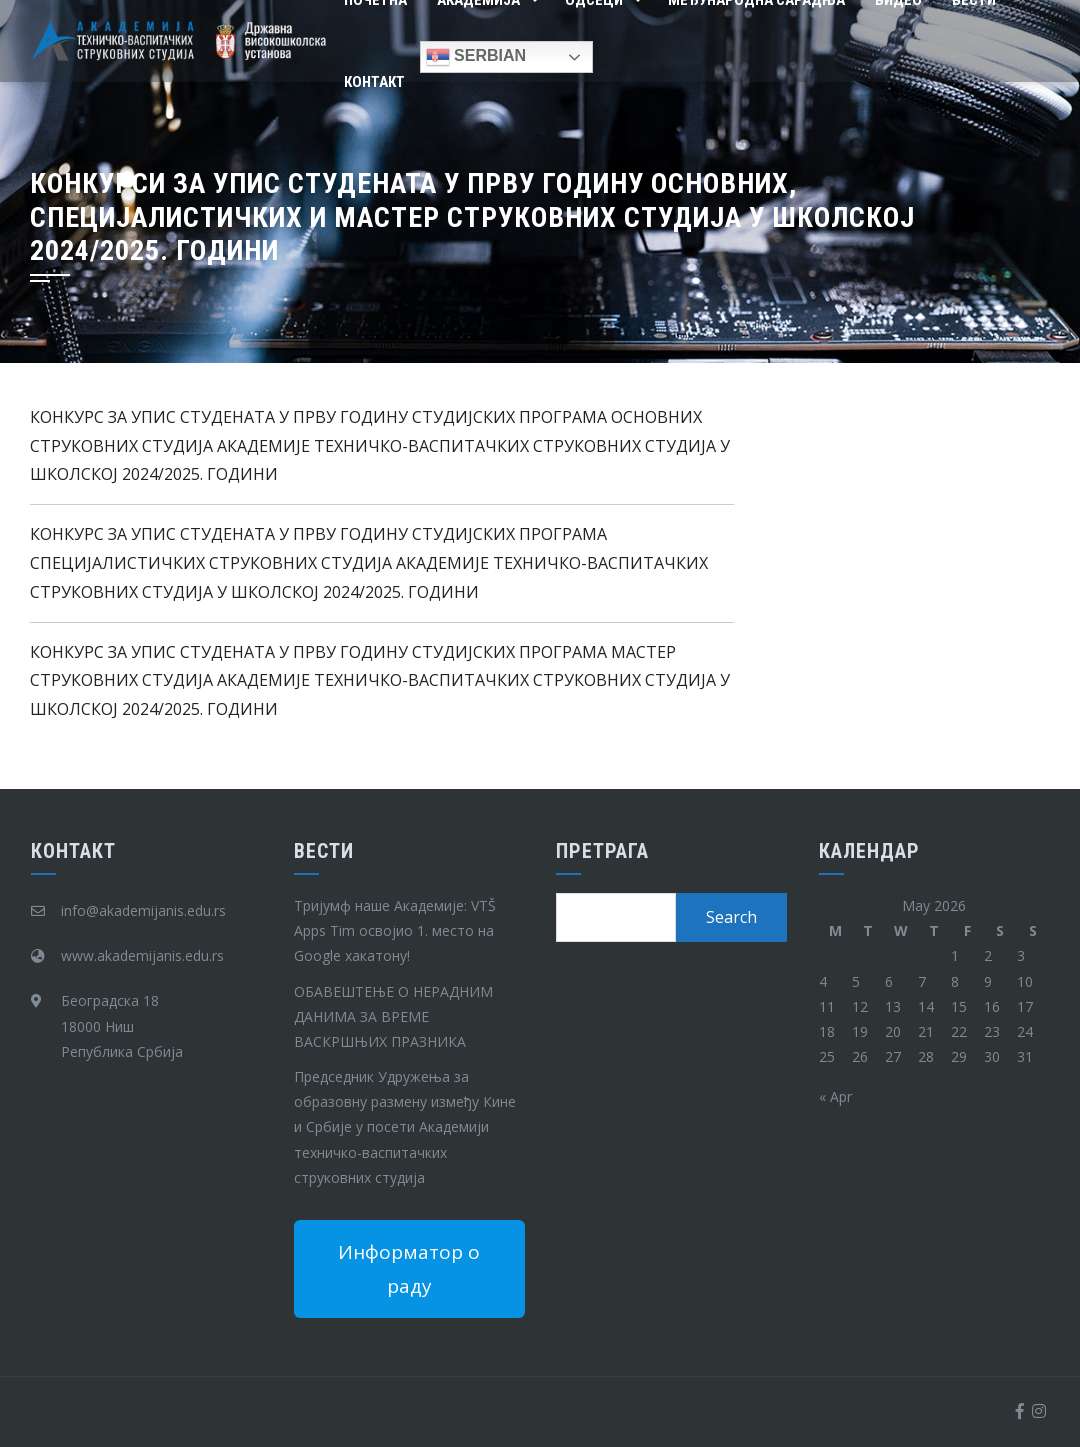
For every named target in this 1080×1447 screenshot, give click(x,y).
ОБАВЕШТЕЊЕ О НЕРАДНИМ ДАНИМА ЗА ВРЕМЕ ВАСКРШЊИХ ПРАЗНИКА (393, 1016)
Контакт (374, 82)
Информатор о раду (409, 1269)
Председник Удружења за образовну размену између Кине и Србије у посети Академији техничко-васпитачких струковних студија (405, 1127)
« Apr (835, 1096)
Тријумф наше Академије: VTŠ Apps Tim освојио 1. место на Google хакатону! (395, 930)
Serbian (476, 57)
